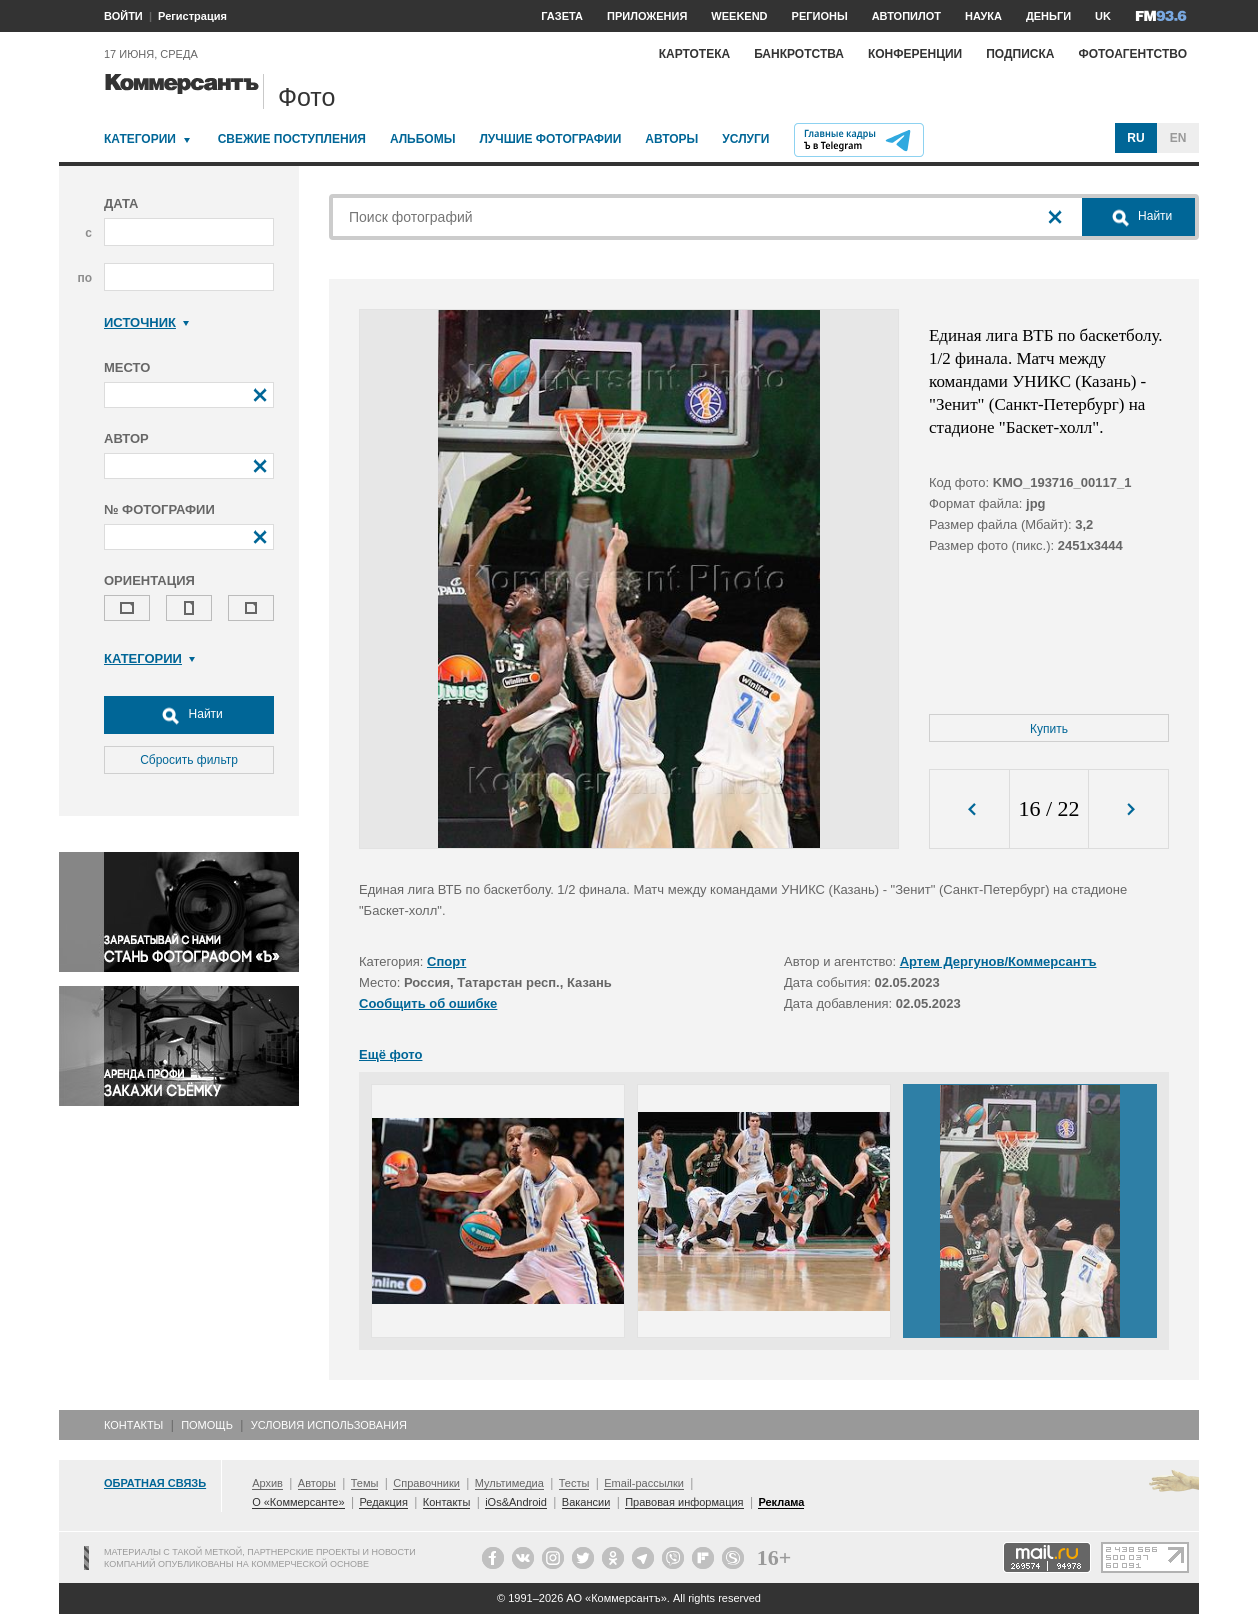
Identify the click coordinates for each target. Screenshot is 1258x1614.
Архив (267, 1483)
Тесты (574, 1483)
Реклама (781, 1502)
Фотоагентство (1132, 54)
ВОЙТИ (123, 16)
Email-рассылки (644, 1483)
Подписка (1020, 54)
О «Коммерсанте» (298, 1502)
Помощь (207, 1425)
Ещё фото (390, 1054)
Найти (189, 715)
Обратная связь (155, 1483)
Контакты (133, 1425)
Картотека (695, 54)
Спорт (446, 961)
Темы (365, 1483)
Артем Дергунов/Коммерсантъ (998, 961)
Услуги (745, 139)
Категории (140, 139)
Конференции (915, 54)
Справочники (426, 1483)
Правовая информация (684, 1502)
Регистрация (192, 16)
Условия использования (329, 1425)
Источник (146, 322)
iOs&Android (516, 1502)
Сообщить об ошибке (428, 1003)
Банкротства (799, 54)
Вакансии (586, 1502)
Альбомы (423, 139)
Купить (1049, 729)
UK (1103, 16)
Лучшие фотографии (550, 139)
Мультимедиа (509, 1483)
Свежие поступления (292, 139)
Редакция (383, 1502)
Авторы (671, 139)
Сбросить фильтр (189, 760)
